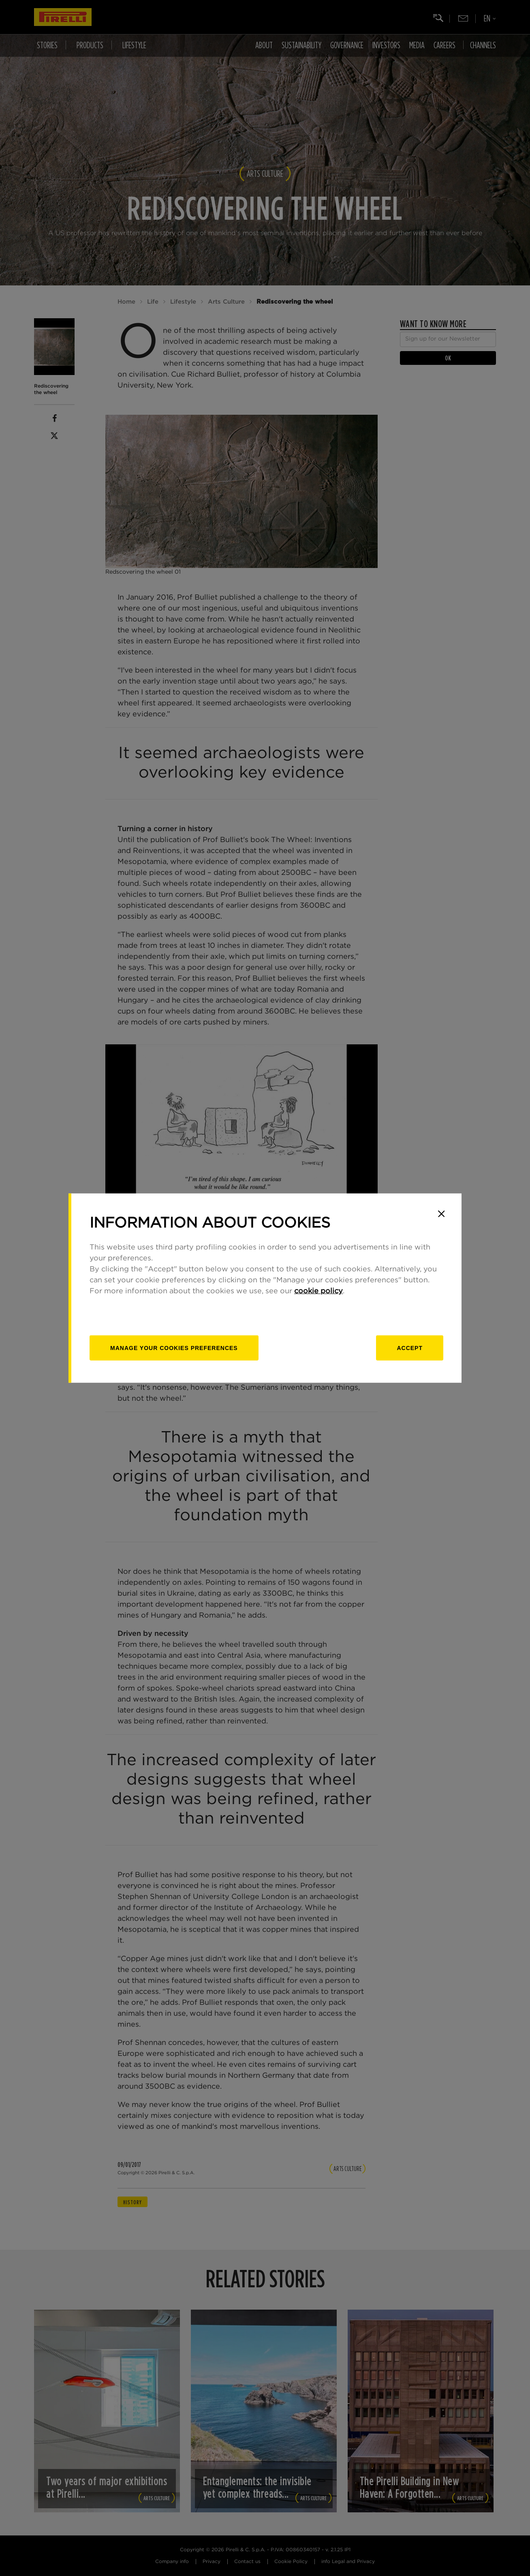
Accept (410, 1347)
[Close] (441, 1214)
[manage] (174, 1347)
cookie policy (318, 1291)
